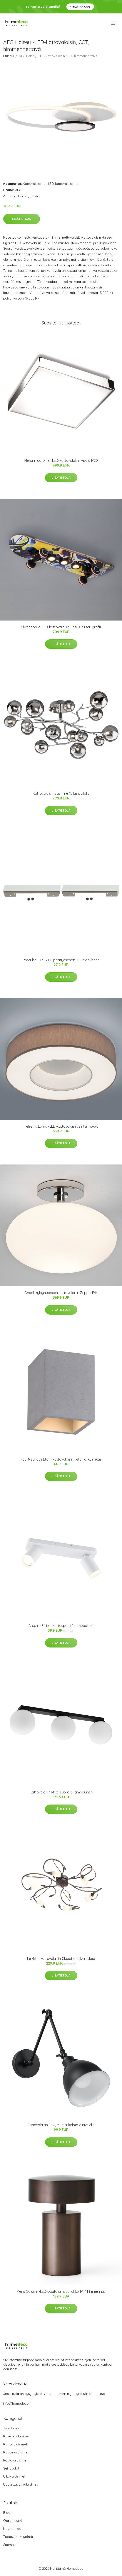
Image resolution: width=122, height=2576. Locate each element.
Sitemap (9, 2545)
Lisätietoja (21, 219)
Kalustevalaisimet (16, 2436)
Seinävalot (11, 2468)
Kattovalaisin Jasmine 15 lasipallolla (61, 793)
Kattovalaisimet (35, 184)
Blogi (7, 2512)
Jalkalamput (12, 2428)
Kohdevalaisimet (15, 2452)
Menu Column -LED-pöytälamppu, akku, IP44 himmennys (61, 2291)
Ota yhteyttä (12, 2521)
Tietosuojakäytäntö (18, 2537)
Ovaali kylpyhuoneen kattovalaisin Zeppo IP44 (61, 1292)
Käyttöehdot (12, 2529)
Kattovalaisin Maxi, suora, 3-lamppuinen (61, 1792)
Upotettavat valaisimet (20, 2484)
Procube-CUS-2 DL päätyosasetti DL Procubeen (61, 960)
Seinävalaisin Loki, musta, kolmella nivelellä (61, 2125)
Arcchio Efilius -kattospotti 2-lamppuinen (61, 1625)
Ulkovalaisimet (14, 2476)
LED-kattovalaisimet (63, 184)
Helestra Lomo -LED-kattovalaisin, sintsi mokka (61, 1126)
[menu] (114, 23)
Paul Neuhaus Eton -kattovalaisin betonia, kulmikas (61, 1459)
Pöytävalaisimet (15, 2460)
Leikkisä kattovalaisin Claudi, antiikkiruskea (61, 1958)
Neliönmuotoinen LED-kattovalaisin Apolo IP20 (61, 460)
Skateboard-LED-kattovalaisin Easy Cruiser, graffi (61, 627)
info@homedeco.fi (17, 2403)
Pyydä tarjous (80, 6)
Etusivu (8, 56)
